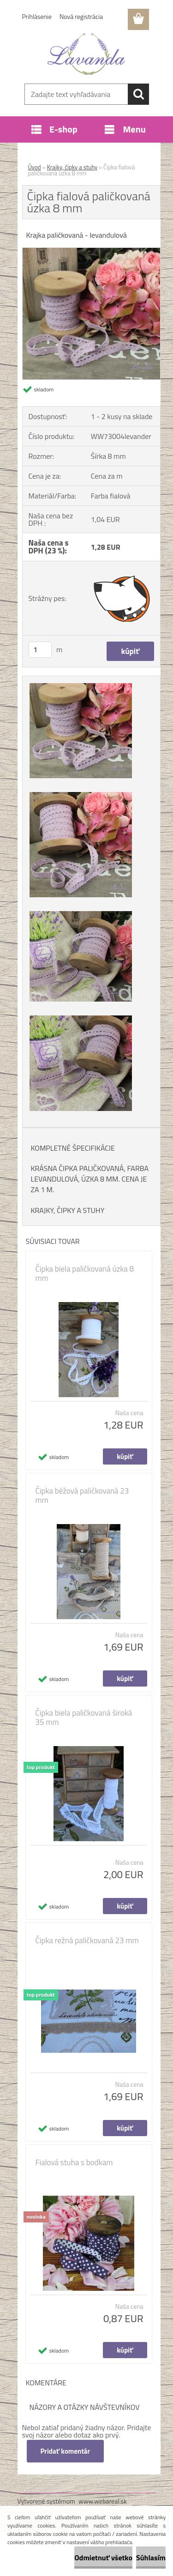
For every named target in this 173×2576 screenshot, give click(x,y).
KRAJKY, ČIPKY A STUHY (68, 1210)
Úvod (34, 167)
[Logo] (86, 54)
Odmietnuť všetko (103, 2557)
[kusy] (40, 650)
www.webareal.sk (102, 2501)
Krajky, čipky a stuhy (72, 167)
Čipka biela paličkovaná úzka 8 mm (85, 1273)
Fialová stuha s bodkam (74, 2162)
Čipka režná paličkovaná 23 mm (87, 1940)
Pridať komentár (65, 2451)
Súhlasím (151, 2557)
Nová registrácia (81, 16)
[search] (138, 94)
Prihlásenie (37, 16)
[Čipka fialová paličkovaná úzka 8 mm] (91, 251)
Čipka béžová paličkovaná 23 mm (82, 1495)
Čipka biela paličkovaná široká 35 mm (84, 1717)
